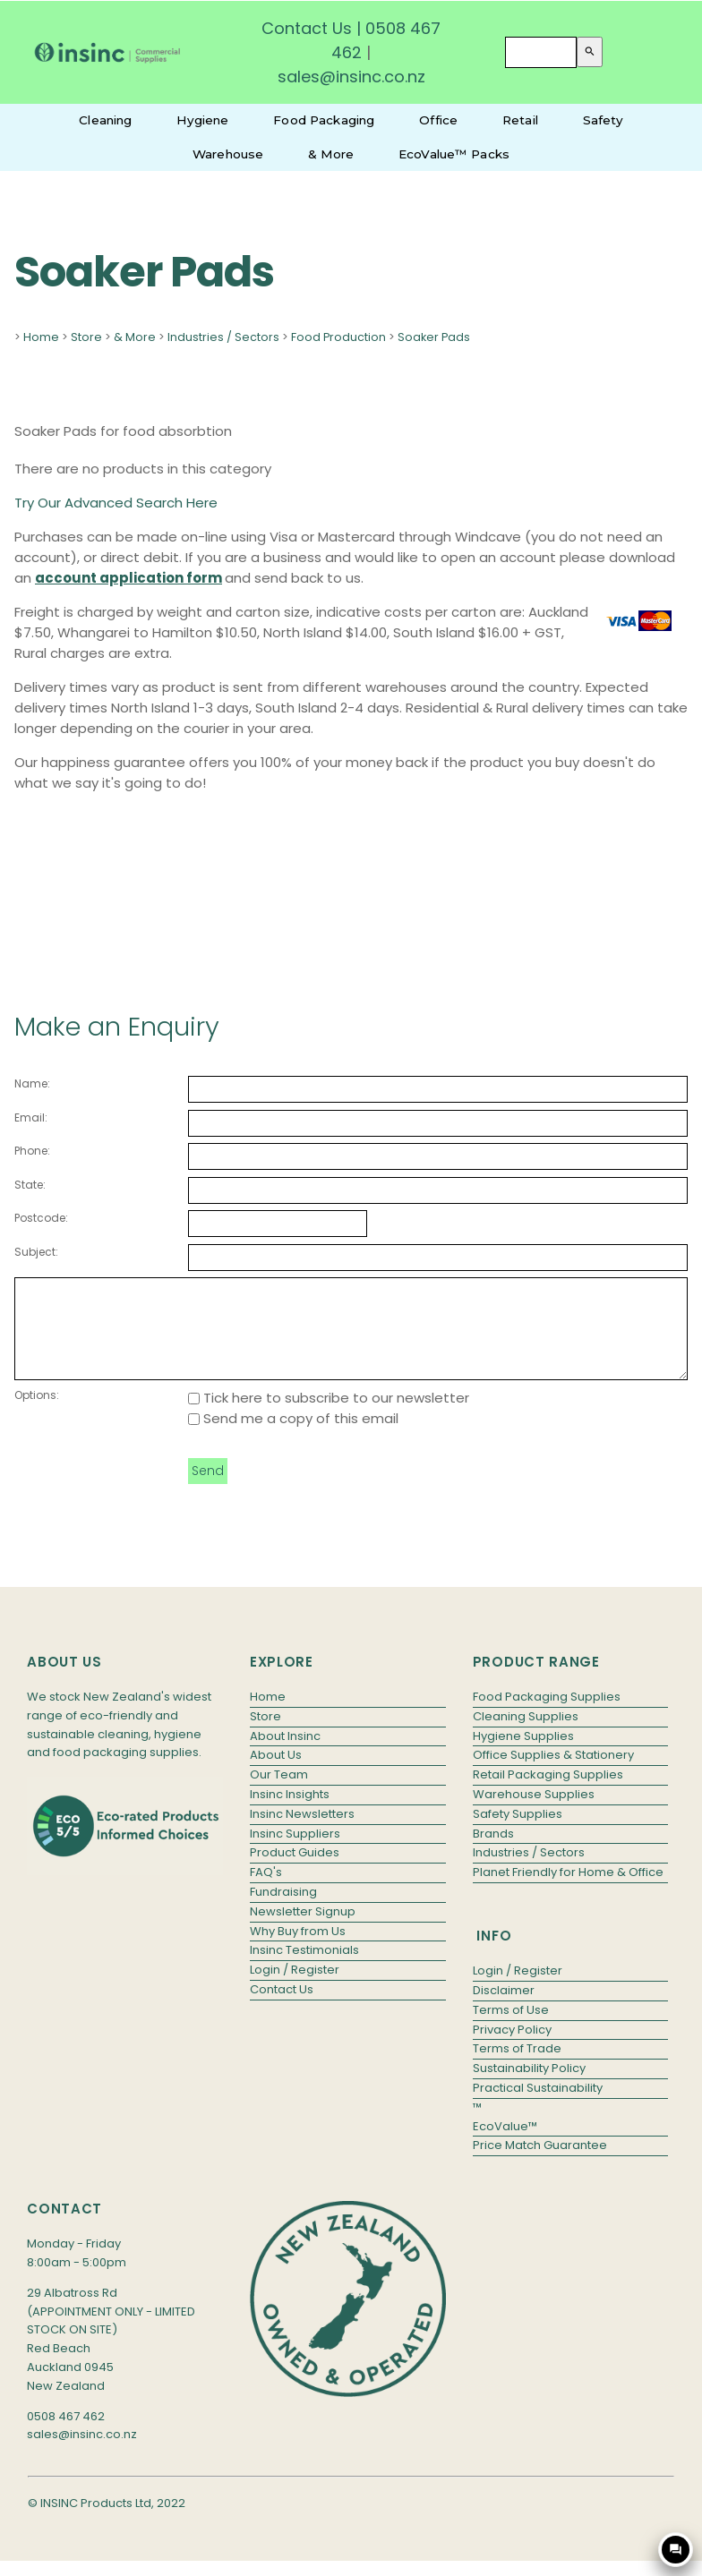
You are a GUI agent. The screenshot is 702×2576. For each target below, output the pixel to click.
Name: (32, 1083)
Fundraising (283, 1910)
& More (331, 154)
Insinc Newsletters (302, 1832)
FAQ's (266, 1890)
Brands (493, 1852)
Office (438, 120)
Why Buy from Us (298, 1949)
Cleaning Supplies (525, 1735)
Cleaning (105, 120)
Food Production (338, 337)
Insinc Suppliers (295, 1852)
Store (86, 337)
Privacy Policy (512, 2048)
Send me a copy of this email (293, 1437)
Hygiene (202, 120)
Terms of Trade (517, 2067)
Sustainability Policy (529, 2086)
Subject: (36, 1251)
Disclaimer (504, 2008)
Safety (603, 120)
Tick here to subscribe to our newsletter (328, 1416)
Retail (520, 120)
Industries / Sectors (223, 337)
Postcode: (41, 1217)
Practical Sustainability (538, 2106)
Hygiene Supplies (523, 1754)
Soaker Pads (434, 337)
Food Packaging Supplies (547, 1715)
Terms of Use (511, 2028)
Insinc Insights (290, 1812)
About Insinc (285, 1754)
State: (30, 1184)
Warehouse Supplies (534, 1812)
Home (41, 337)
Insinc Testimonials (304, 1968)
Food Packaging (323, 120)
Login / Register (294, 1988)
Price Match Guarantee (540, 2163)
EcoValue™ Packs (453, 154)
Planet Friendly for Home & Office (568, 1890)
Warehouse (228, 154)
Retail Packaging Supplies (548, 1793)
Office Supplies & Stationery (553, 1773)
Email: (30, 1117)
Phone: (32, 1150)
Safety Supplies (517, 1832)
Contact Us (306, 28)
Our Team (279, 1793)
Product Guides (294, 1871)
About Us (276, 1773)
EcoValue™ (505, 2145)
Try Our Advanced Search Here (116, 502)
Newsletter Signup (302, 1930)
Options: (36, 1413)
